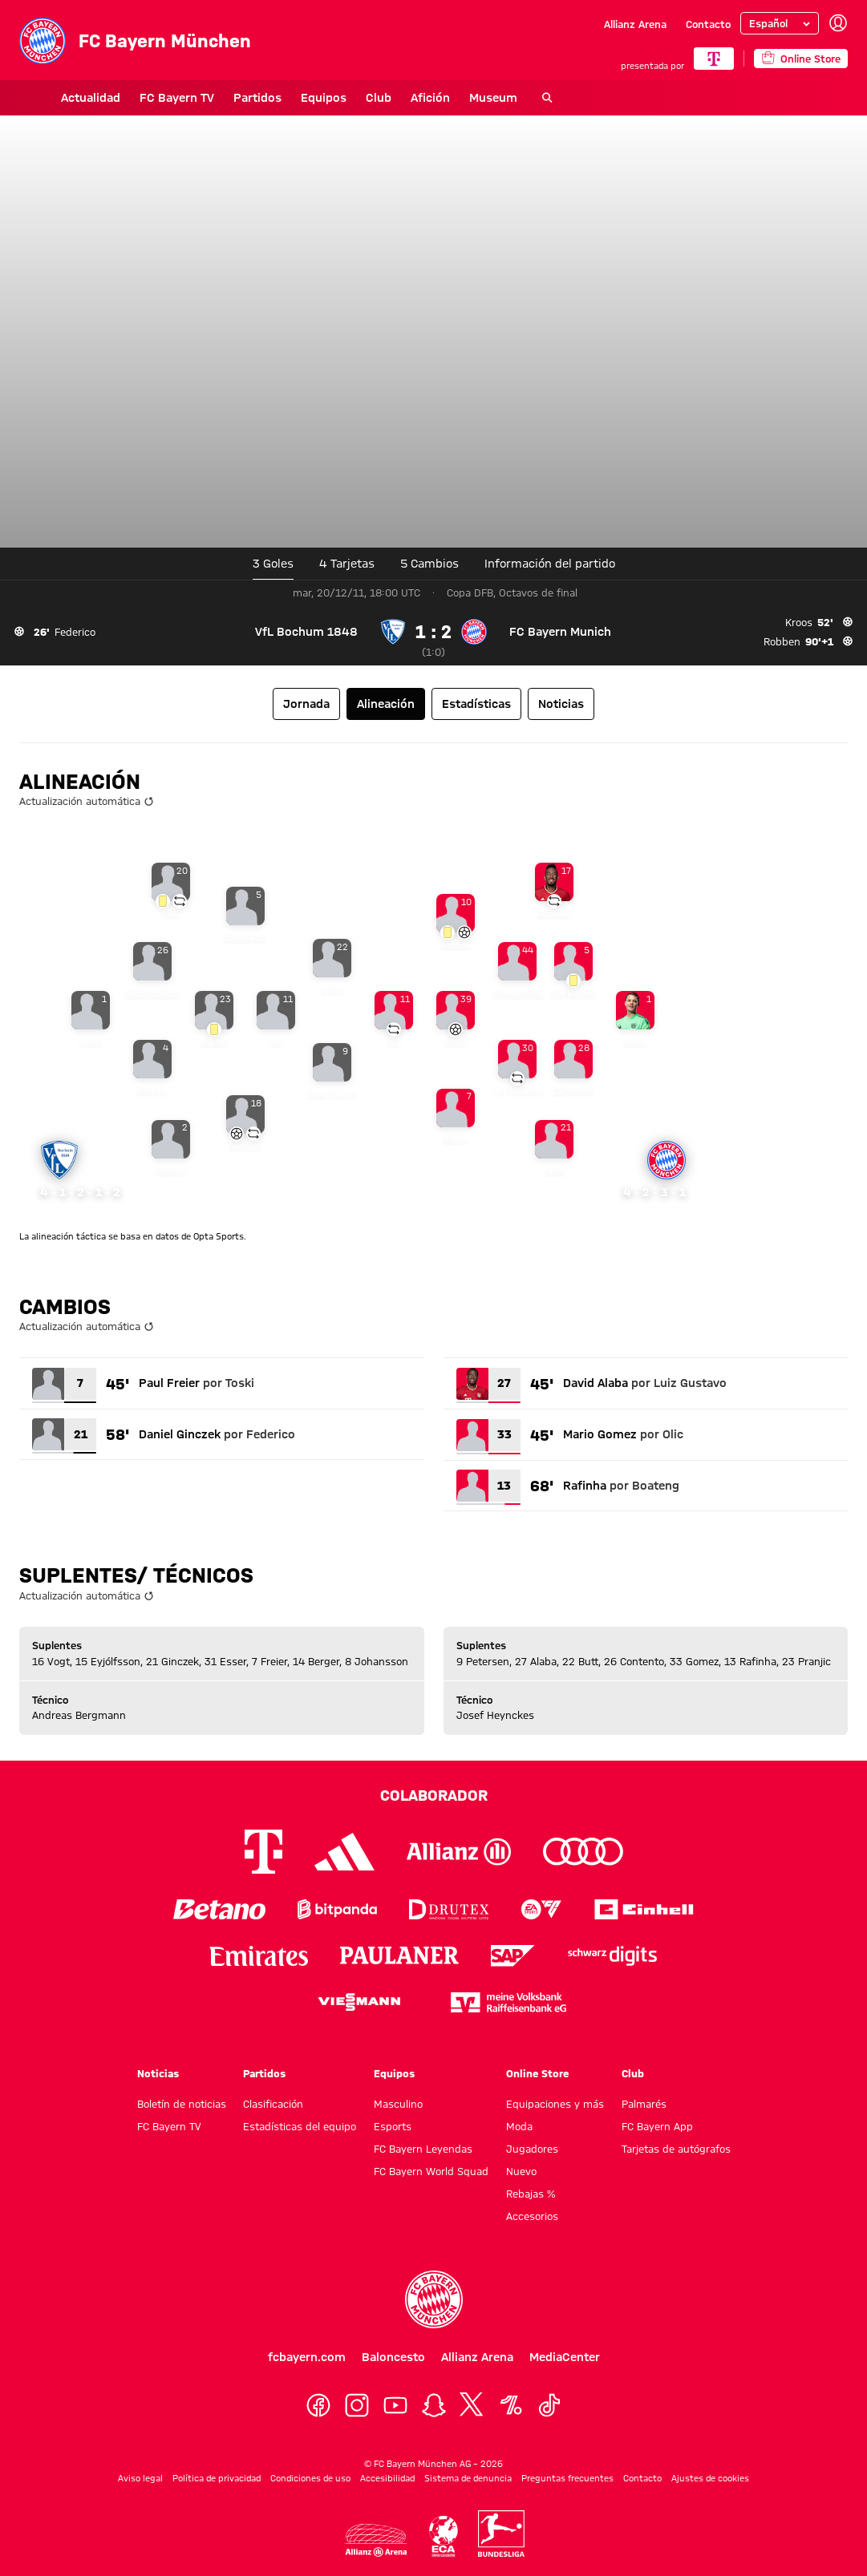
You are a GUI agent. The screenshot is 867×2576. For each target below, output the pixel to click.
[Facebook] (318, 2405)
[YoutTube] (395, 2405)
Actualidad (49, 97)
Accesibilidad (387, 2478)
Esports (392, 2126)
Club (337, 97)
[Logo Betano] (219, 1909)
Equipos (282, 97)
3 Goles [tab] (273, 563)
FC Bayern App (657, 2126)
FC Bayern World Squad (431, 2171)
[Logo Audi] (583, 1852)
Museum (451, 97)
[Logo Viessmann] (359, 2002)
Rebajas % (530, 2193)
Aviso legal (140, 2478)
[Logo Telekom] (263, 1852)
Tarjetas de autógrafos (676, 2148)
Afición (388, 97)
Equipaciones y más (555, 2103)
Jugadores (532, 2148)
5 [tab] (429, 563)
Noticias (158, 2073)
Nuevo (521, 2171)
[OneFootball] (511, 2405)
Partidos (216, 97)
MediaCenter (564, 2357)
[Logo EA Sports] (541, 1909)
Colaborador (434, 1795)
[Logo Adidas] (344, 1851)
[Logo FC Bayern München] (434, 2299)
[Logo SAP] (513, 1956)
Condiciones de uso (310, 2478)
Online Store (537, 2073)
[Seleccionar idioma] (779, 23)
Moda (519, 2126)
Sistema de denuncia (468, 2478)
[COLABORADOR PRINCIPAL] (714, 58)
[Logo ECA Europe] (442, 2536)
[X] (472, 2405)
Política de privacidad (216, 2478)
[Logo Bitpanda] (337, 1909)
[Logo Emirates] (258, 1956)
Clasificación (273, 2103)
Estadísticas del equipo (299, 2126)
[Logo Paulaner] (399, 1955)
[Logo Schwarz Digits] (612, 1956)
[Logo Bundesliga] (501, 2533)
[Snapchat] (434, 2405)
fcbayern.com (307, 2357)
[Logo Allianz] (459, 1852)
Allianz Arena (635, 24)
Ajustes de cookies (710, 2478)
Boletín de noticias (181, 2103)
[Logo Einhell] (644, 1909)
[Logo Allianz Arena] (375, 2540)
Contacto (708, 24)
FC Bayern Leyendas (423, 2148)
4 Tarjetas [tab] (347, 563)
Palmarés (644, 2103)
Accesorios (532, 2216)
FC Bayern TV (135, 97)
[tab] (549, 564)
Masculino (398, 2103)
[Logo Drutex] (448, 1909)
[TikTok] (549, 2405)
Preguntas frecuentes (567, 2478)
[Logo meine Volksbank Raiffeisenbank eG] (508, 2002)
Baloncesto (393, 2357)
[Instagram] (357, 2405)
